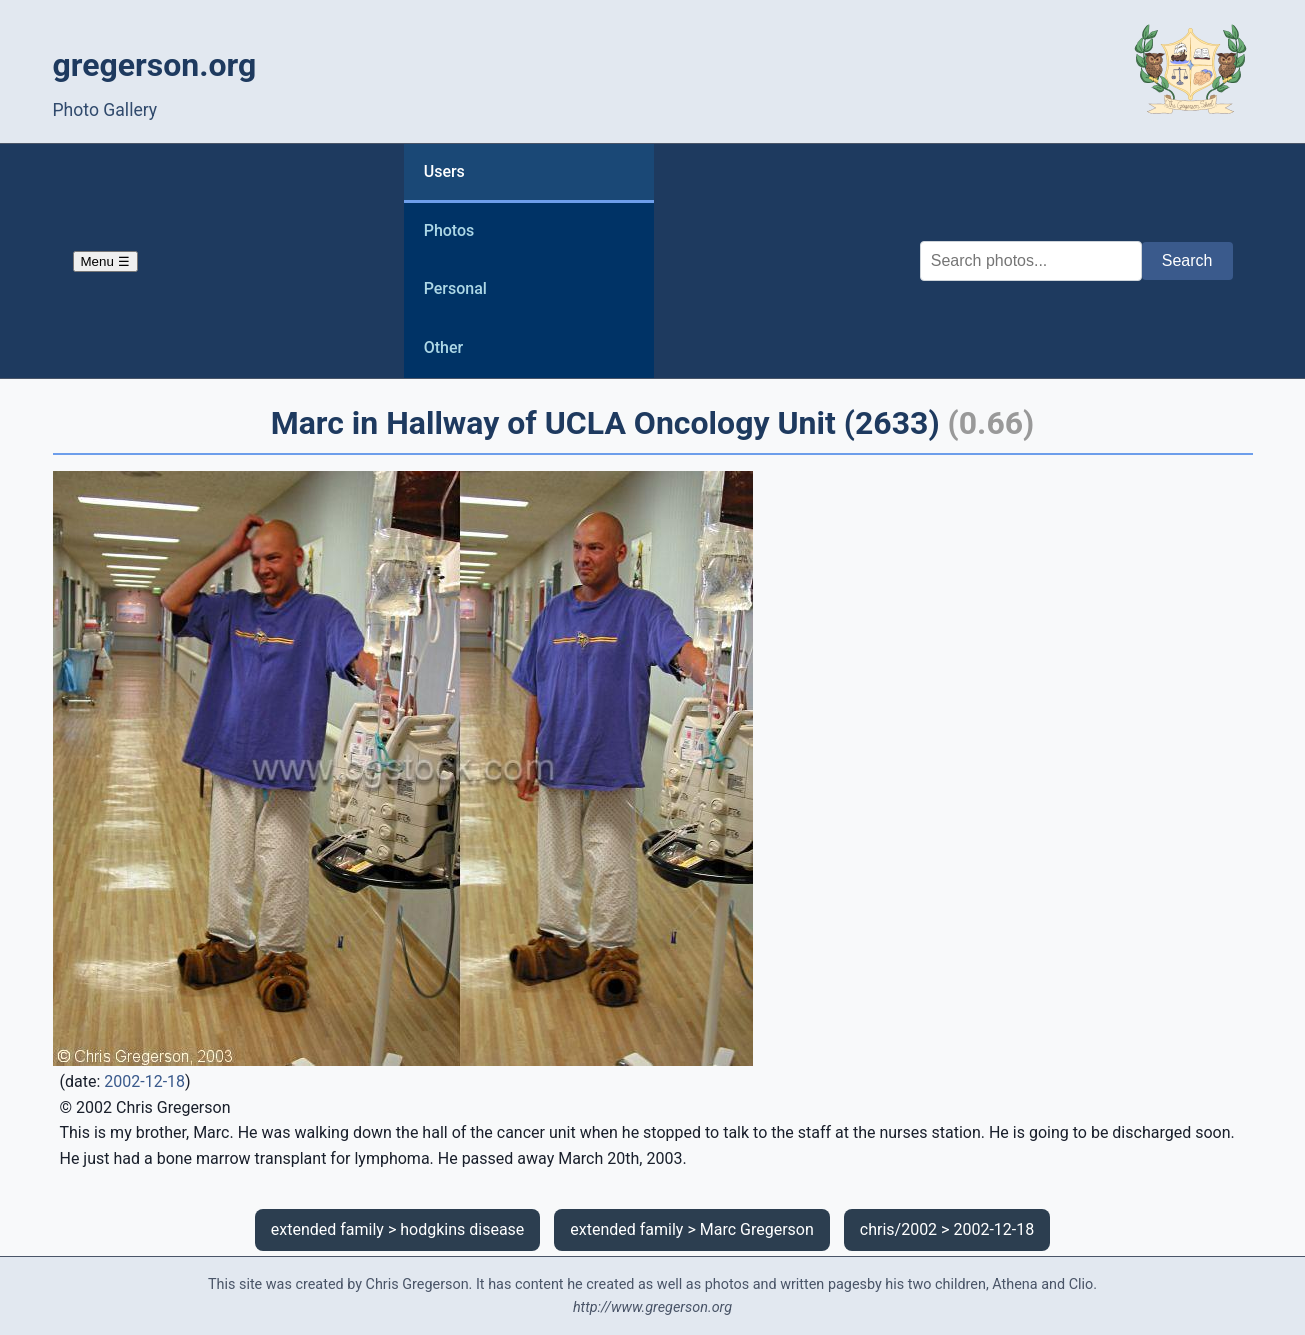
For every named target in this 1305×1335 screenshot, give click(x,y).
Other (443, 347)
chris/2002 (898, 1229)
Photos (449, 230)
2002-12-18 (144, 1081)
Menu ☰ (105, 261)
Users (444, 171)
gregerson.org (155, 65)
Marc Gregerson (757, 1229)
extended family (327, 1229)
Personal (455, 288)
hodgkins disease (462, 1229)
